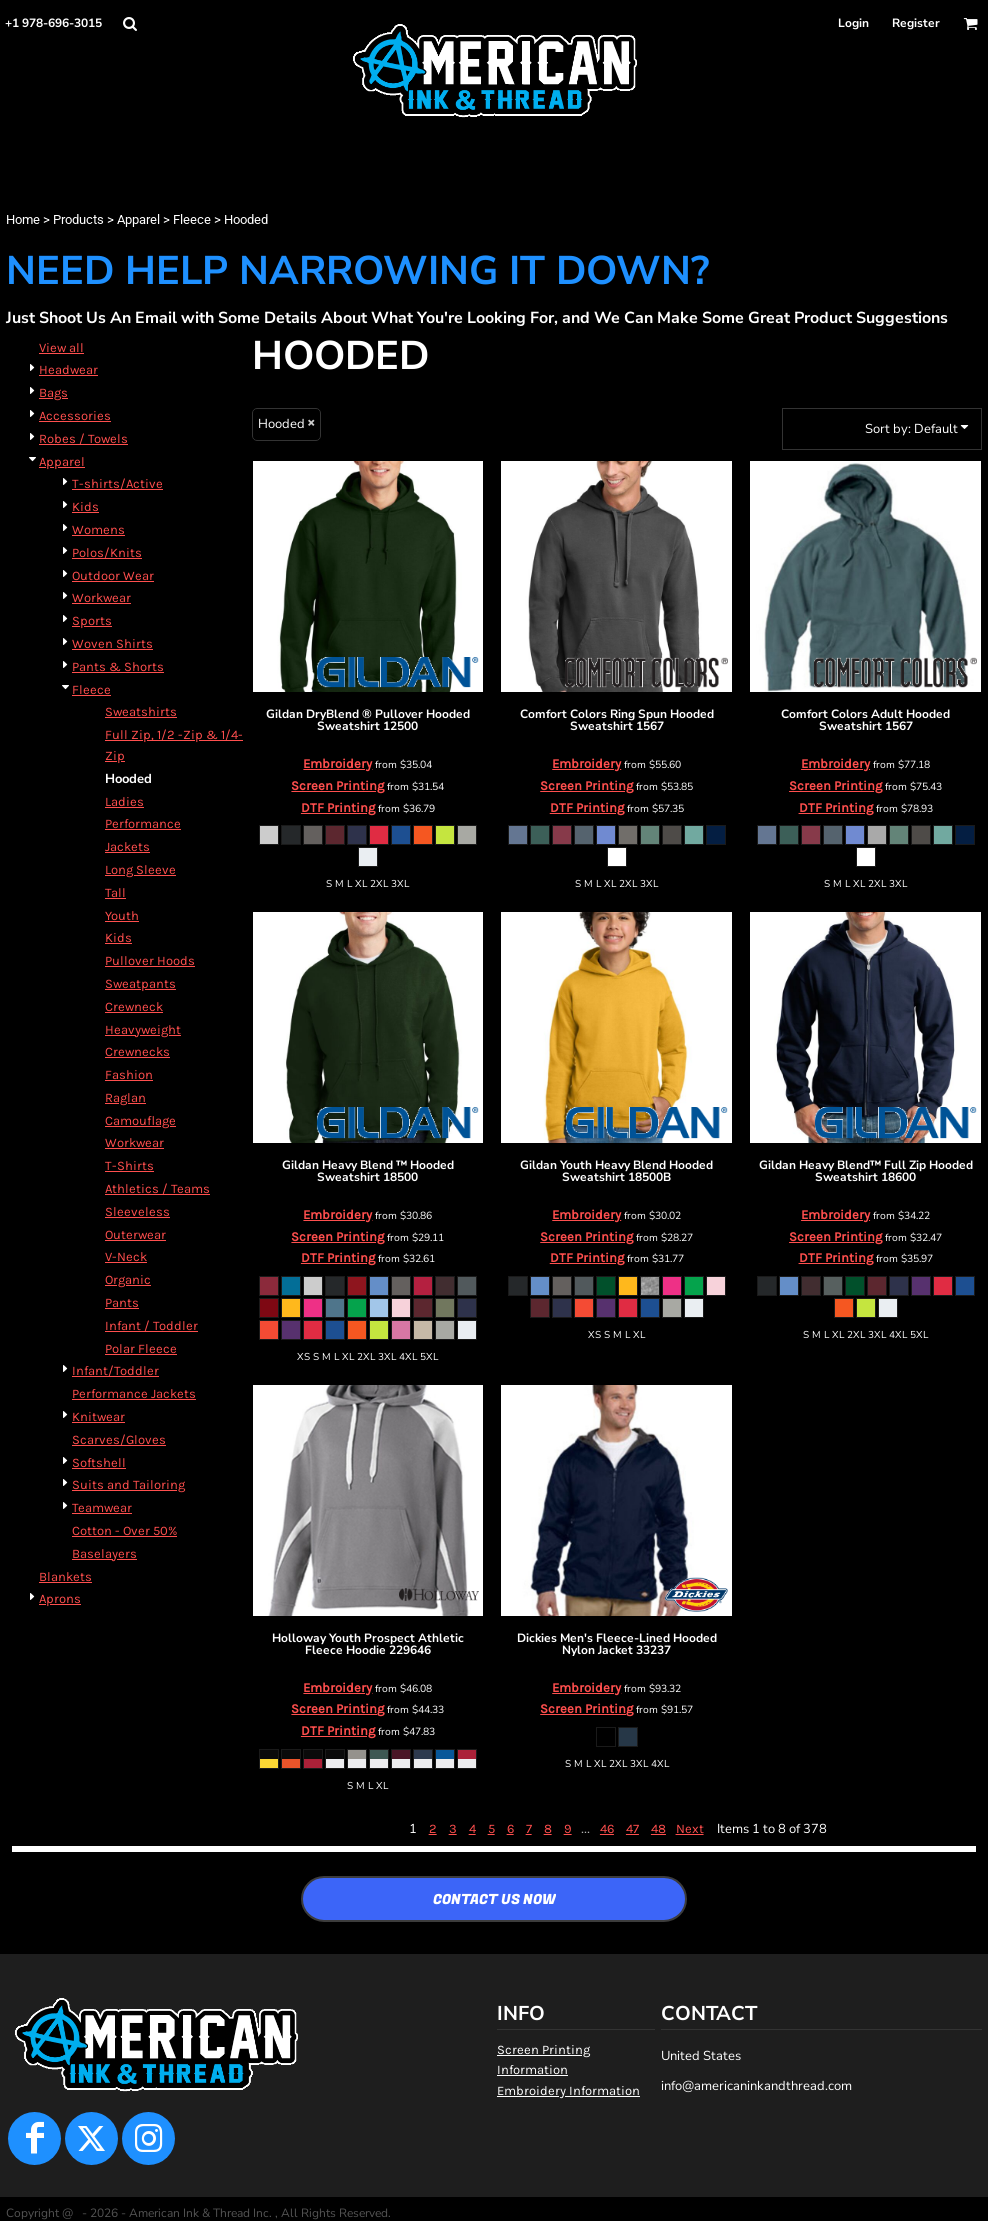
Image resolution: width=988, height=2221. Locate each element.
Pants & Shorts (118, 666)
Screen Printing (337, 785)
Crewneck (134, 1006)
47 (632, 1828)
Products (78, 219)
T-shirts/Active (117, 483)
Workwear (101, 597)
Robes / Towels (83, 438)
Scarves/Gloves (119, 1439)
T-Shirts (129, 1165)
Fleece (192, 219)
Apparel (138, 219)
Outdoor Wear (113, 575)
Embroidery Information (568, 2090)
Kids (85, 506)
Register (916, 23)
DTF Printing (338, 807)
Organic (128, 1279)
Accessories (75, 415)
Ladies (124, 801)
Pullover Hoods (150, 960)
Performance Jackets (134, 1393)
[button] (129, 23)
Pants (122, 1302)
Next (690, 1828)
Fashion (129, 1074)
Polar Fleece (141, 1348)
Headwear (68, 369)
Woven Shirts (112, 643)
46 (607, 1828)
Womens (98, 529)
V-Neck (126, 1256)
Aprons (60, 1598)
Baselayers (104, 1553)
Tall (115, 892)
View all (61, 347)
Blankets (65, 1576)
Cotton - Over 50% (124, 1530)
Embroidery (337, 763)
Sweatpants (140, 983)
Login (853, 23)
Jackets (127, 846)
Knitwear (98, 1416)
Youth (122, 915)
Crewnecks (137, 1051)
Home (23, 219)
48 (658, 1828)
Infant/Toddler (115, 1370)
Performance (143, 823)
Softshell (99, 1462)
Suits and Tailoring (128, 1484)
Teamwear (102, 1507)
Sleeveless (137, 1211)
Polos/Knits (107, 552)
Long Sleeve (140, 869)
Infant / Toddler (151, 1325)
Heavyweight (143, 1029)
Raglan (125, 1097)
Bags (53, 392)
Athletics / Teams (157, 1188)
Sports (92, 620)
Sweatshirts (141, 711)
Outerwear (135, 1234)
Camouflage (140, 1120)
